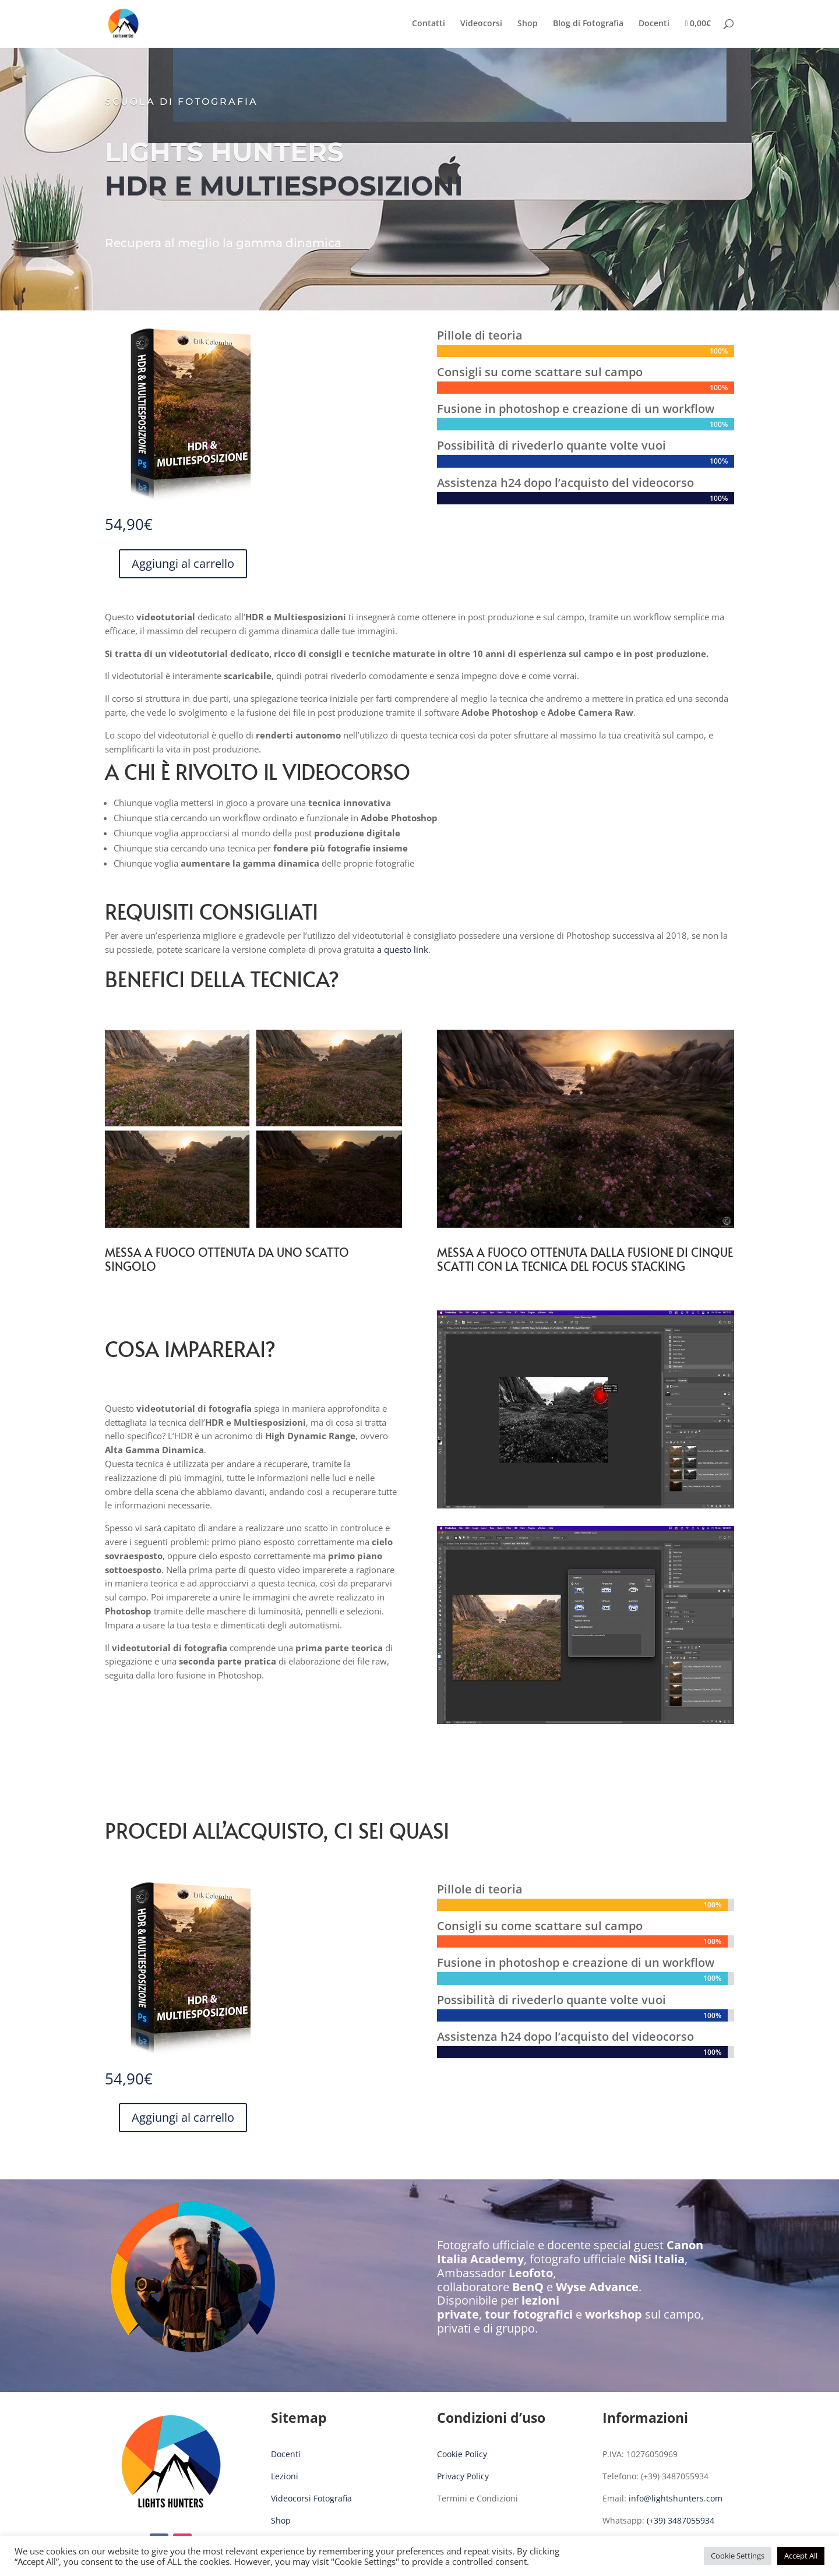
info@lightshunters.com (675, 2498)
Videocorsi (481, 24)
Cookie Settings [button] (737, 2555)
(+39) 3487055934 (680, 2520)
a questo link (402, 949)
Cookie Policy (462, 2454)
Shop (527, 24)
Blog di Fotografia (588, 24)
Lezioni (284, 2476)
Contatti (428, 24)
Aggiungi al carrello (183, 563)
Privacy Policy (463, 2476)
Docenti (654, 24)
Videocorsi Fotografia (311, 2498)
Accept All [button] (800, 2555)
